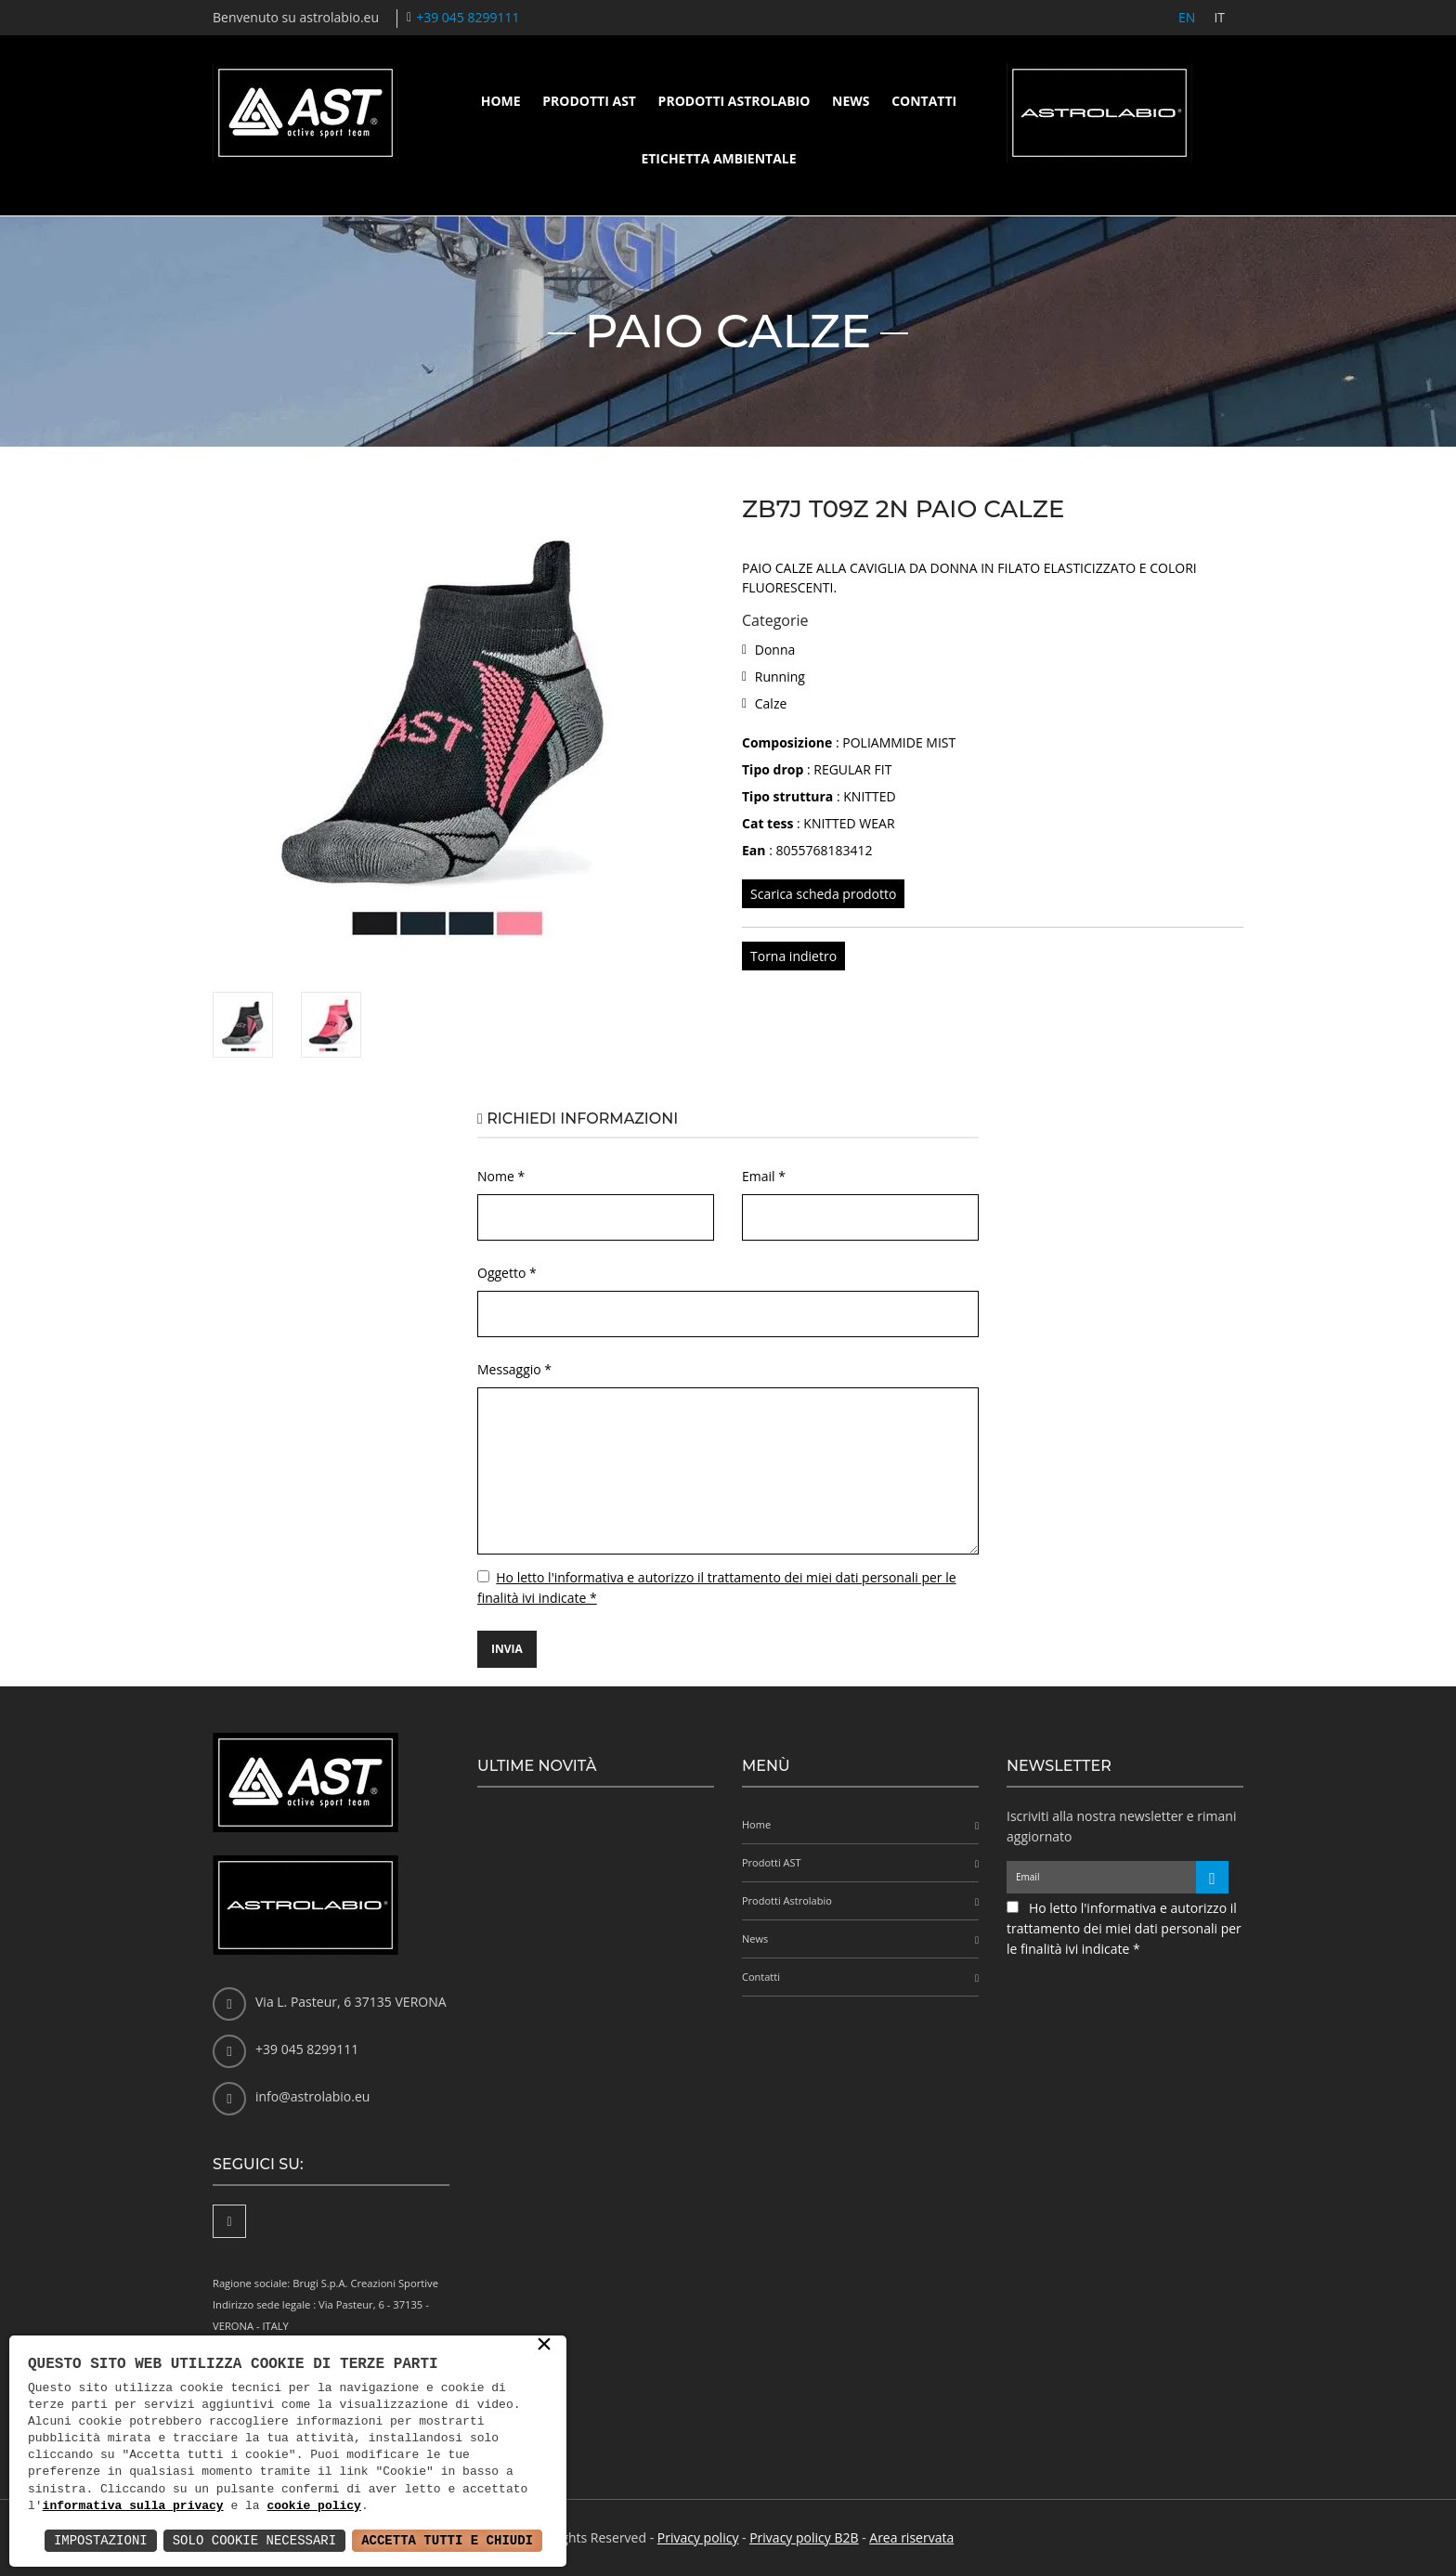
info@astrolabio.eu (312, 2096)
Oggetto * (507, 1272)
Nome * (501, 1176)
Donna (775, 649)
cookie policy (313, 2506)
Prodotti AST (589, 101)
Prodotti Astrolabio (734, 101)
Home (501, 101)
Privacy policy (698, 2537)
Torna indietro (793, 956)
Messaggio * (514, 1369)
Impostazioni (101, 2540)
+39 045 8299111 (467, 17)
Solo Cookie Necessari (254, 2540)
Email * (764, 1176)
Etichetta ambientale (718, 158)
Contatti (923, 101)
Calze (771, 703)
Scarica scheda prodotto (823, 894)
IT (1219, 17)
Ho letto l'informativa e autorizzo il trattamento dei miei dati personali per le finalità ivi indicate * (1124, 1928)
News (850, 101)
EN (1186, 17)
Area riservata (911, 2537)
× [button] (544, 2345)
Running (780, 676)
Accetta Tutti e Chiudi (447, 2540)
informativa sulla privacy (133, 2506)
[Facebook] (229, 2221)
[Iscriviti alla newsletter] (1212, 1877)
